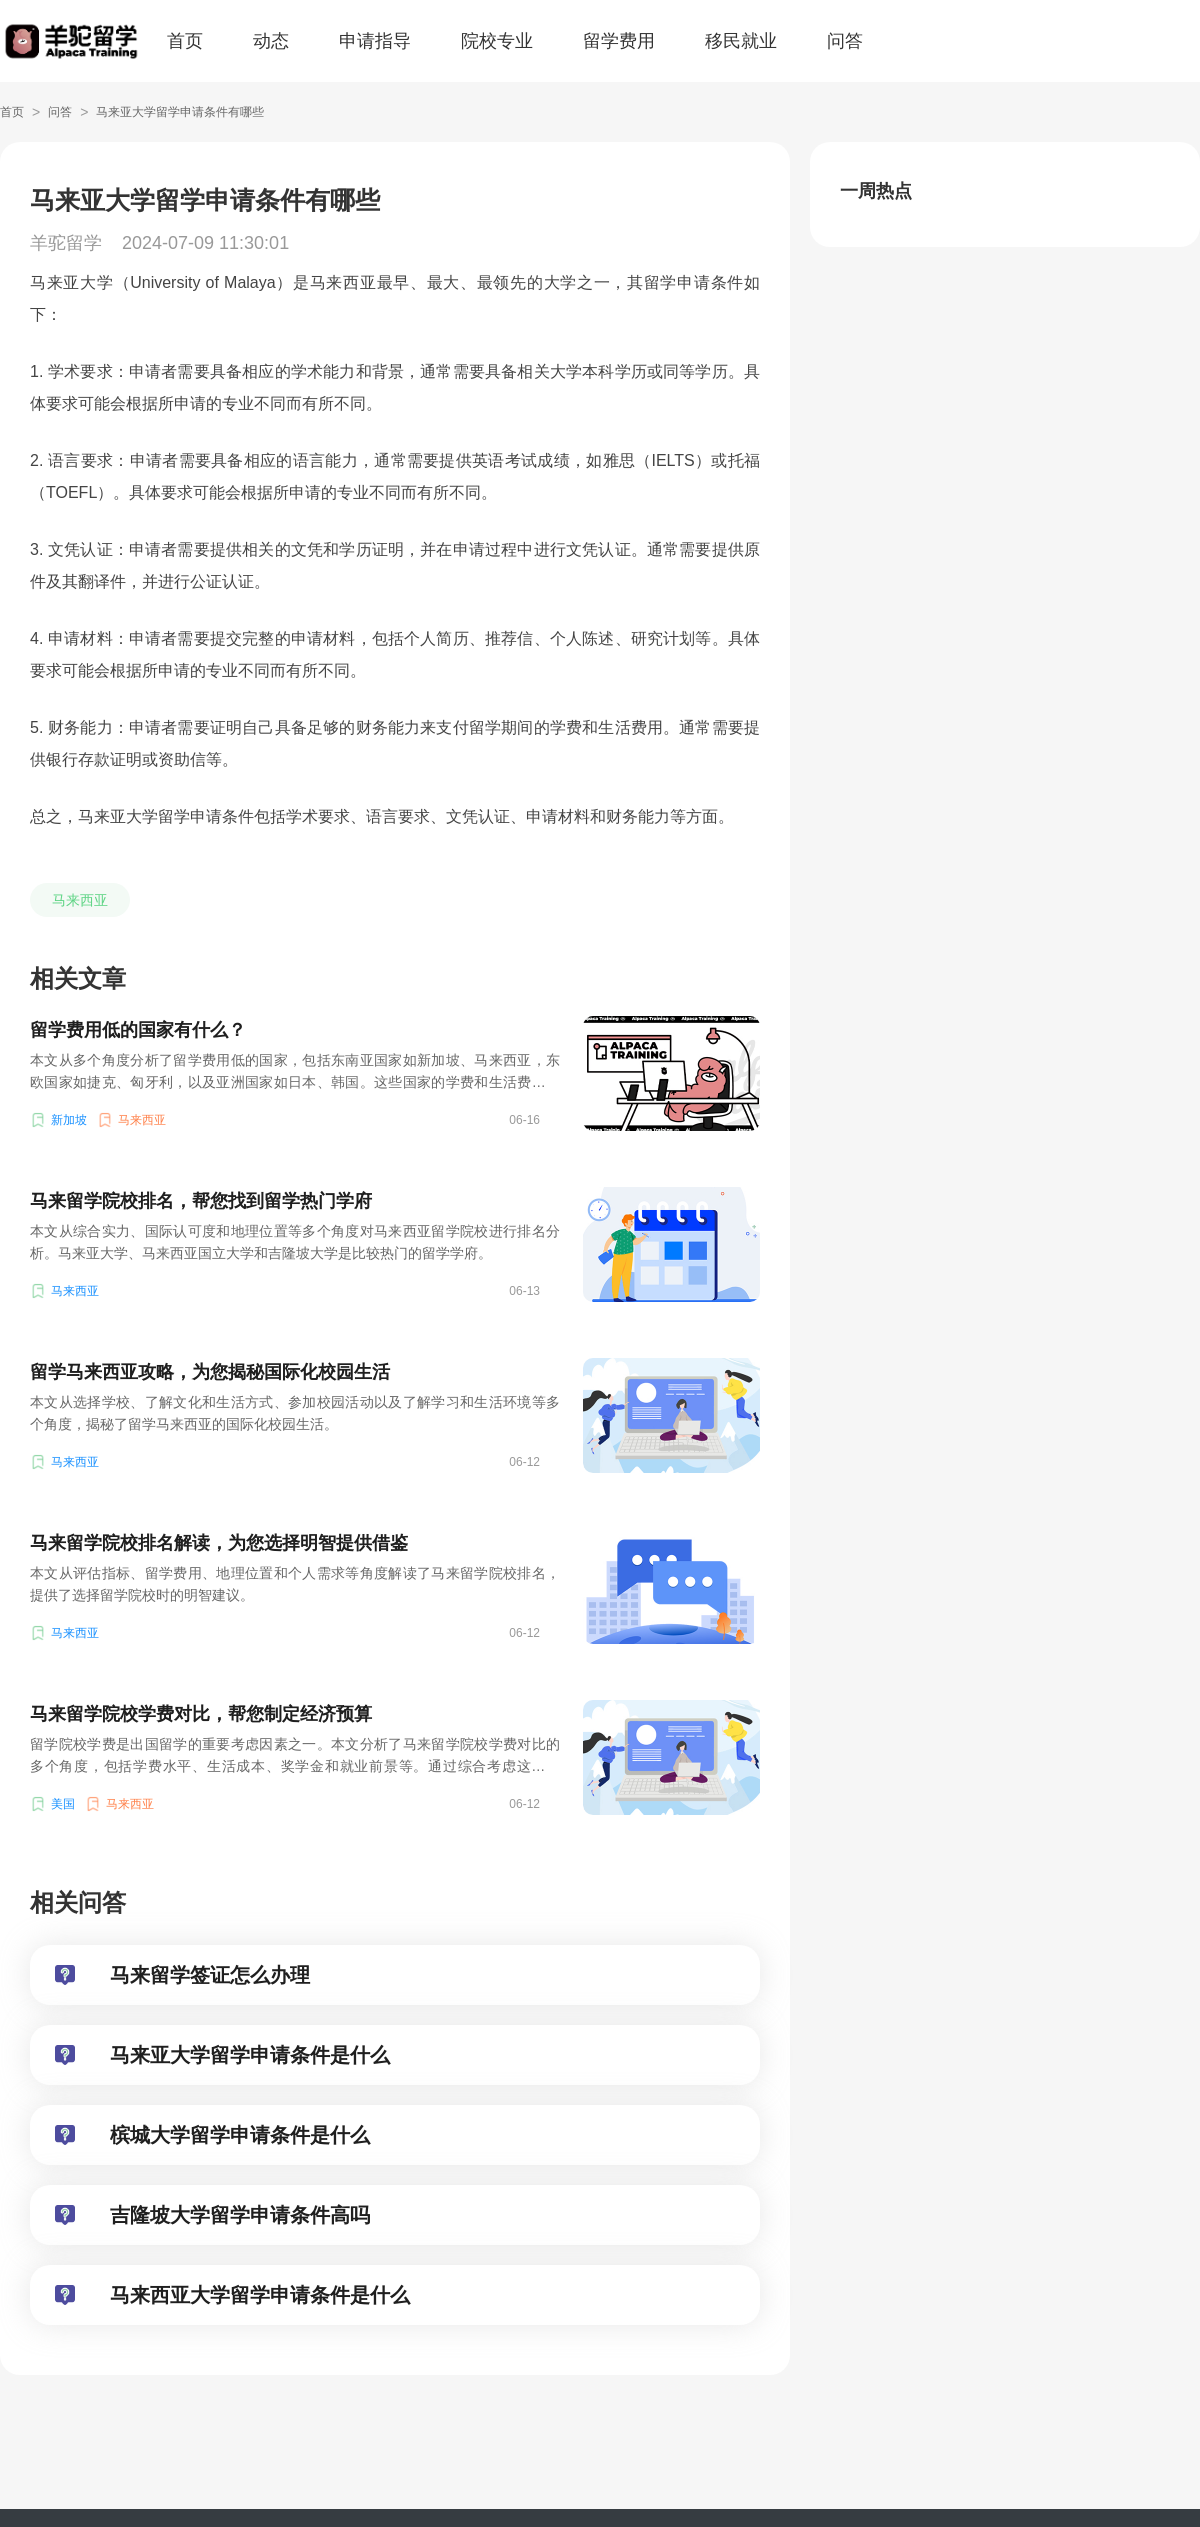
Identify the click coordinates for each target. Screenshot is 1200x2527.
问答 (845, 41)
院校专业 (497, 41)
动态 (271, 41)
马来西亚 (80, 900)
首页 (185, 41)
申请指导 (375, 41)
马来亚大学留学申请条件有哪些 (180, 112)
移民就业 (741, 41)
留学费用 (619, 41)
